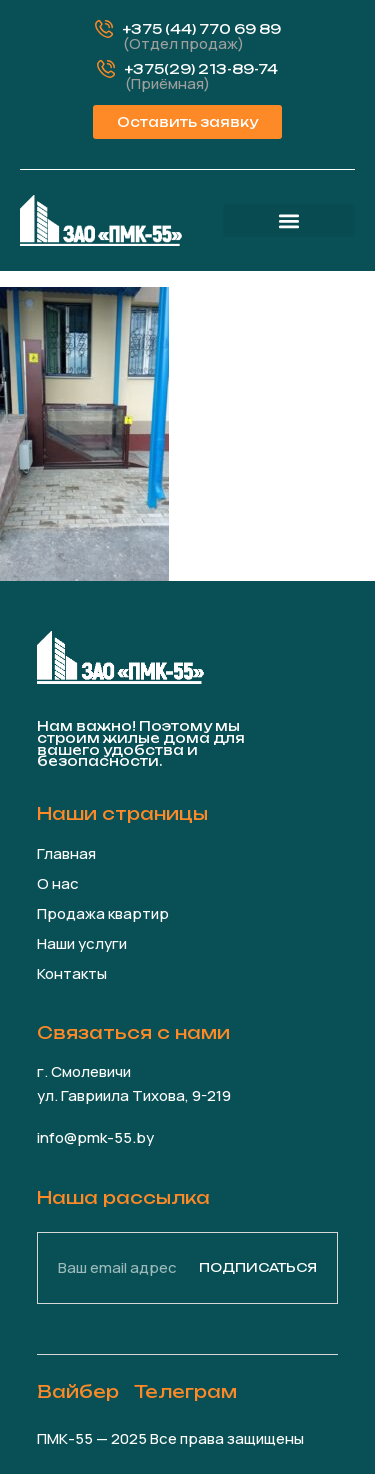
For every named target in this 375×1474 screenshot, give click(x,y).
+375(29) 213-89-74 (201, 69)
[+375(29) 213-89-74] (106, 69)
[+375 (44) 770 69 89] (104, 29)
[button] (289, 220)
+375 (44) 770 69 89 (202, 29)
